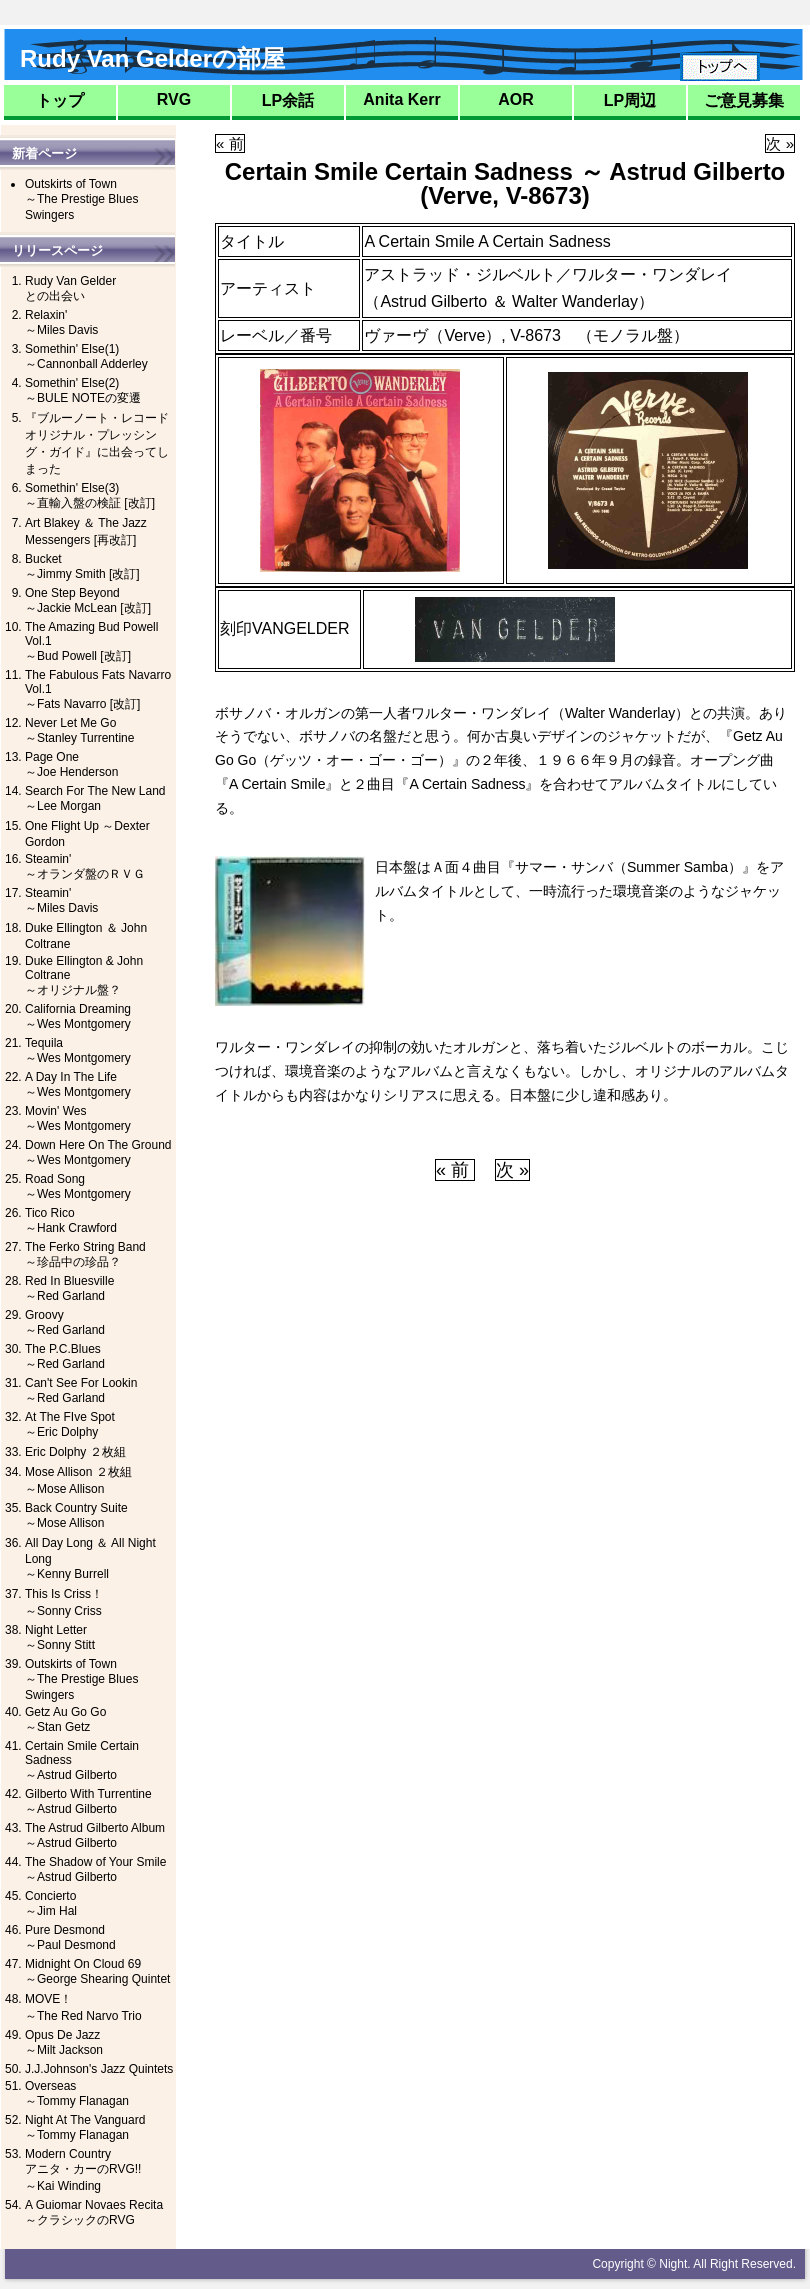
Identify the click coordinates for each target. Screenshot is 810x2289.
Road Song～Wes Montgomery (78, 1186)
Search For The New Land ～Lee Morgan (95, 798)
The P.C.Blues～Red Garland (65, 1356)
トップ (60, 100)
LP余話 (288, 100)
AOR (516, 99)
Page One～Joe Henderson (71, 764)
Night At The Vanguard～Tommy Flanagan (85, 2127)
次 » (780, 143)
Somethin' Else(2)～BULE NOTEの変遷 (83, 390)
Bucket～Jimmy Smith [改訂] (82, 566)
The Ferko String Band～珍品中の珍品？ (85, 1254)
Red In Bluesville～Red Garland (69, 1288)
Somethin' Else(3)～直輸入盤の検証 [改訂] (90, 495)
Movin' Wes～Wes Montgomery (78, 1118)
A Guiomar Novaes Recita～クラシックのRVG (94, 2212)
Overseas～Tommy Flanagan (77, 2093)
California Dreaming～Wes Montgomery (78, 1016)
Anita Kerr (401, 99)
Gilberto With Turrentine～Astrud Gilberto (88, 1801)
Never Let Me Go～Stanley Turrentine (79, 730)
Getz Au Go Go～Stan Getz (65, 1719)
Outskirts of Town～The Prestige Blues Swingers (81, 199)
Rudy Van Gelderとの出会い (70, 288)
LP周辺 (630, 100)
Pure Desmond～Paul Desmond (70, 1937)
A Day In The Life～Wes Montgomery (78, 1084)
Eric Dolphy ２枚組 (75, 1452)
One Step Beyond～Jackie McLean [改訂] (88, 600)
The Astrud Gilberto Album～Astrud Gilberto (95, 1835)
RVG (174, 99)
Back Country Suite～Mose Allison (76, 1515)
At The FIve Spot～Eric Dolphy (70, 1424)
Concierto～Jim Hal (51, 1903)
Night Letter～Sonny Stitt (60, 1637)
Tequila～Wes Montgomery (78, 1050)
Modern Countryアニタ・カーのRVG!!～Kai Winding (83, 2170)
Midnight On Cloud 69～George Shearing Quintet (97, 1971)
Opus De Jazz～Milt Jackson (64, 2042)
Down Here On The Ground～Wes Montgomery (98, 1152)
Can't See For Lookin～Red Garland (81, 1390)
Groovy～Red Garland (65, 1322)
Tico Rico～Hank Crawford (71, 1220)
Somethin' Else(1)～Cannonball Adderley (86, 356)
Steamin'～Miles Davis (61, 900)
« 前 (230, 143)
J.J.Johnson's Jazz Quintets (99, 2069)
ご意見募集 (744, 100)
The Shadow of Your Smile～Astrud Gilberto (95, 1869)
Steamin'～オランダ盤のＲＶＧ (85, 866)
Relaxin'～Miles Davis (61, 322)
